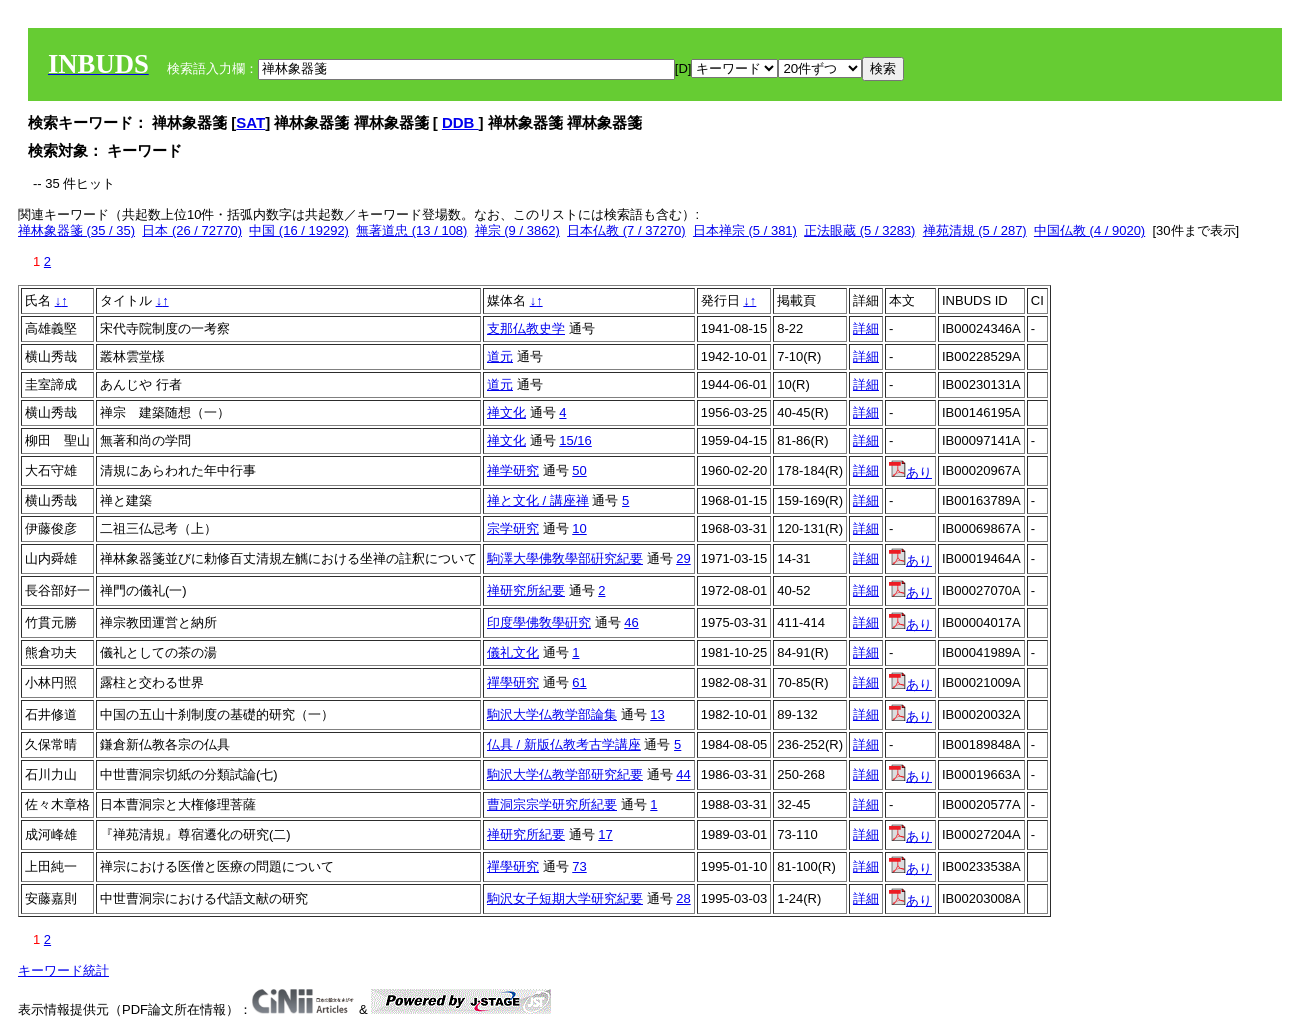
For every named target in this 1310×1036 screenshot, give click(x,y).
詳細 (866, 328)
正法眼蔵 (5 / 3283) (859, 230)
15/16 (575, 440)
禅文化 (506, 412)
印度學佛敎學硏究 (539, 622)
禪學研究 (513, 682)
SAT (250, 122)
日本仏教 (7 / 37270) (626, 230)
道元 (500, 356)
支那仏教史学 (526, 328)
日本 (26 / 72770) (192, 230)
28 (683, 898)
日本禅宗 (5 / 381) (745, 230)
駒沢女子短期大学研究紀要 (565, 898)
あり (910, 472)
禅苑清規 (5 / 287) (975, 230)
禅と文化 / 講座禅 (538, 500)
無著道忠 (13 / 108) (411, 230)
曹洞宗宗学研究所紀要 (552, 804)
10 (579, 528)
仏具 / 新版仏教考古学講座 (564, 744)
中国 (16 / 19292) (299, 230)
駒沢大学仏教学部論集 (552, 714)
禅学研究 (513, 470)
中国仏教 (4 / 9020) (1089, 230)
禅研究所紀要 (526, 590)
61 (579, 682)
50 (579, 470)
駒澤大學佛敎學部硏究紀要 (565, 558)
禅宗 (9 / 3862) (517, 230)
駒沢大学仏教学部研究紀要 (565, 774)
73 (579, 866)
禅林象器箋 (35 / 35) (76, 230)
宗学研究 (513, 528)
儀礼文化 (513, 652)
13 (657, 714)
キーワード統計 (63, 970)
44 (683, 774)
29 (683, 558)
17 (605, 834)
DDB (460, 122)
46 (631, 622)
